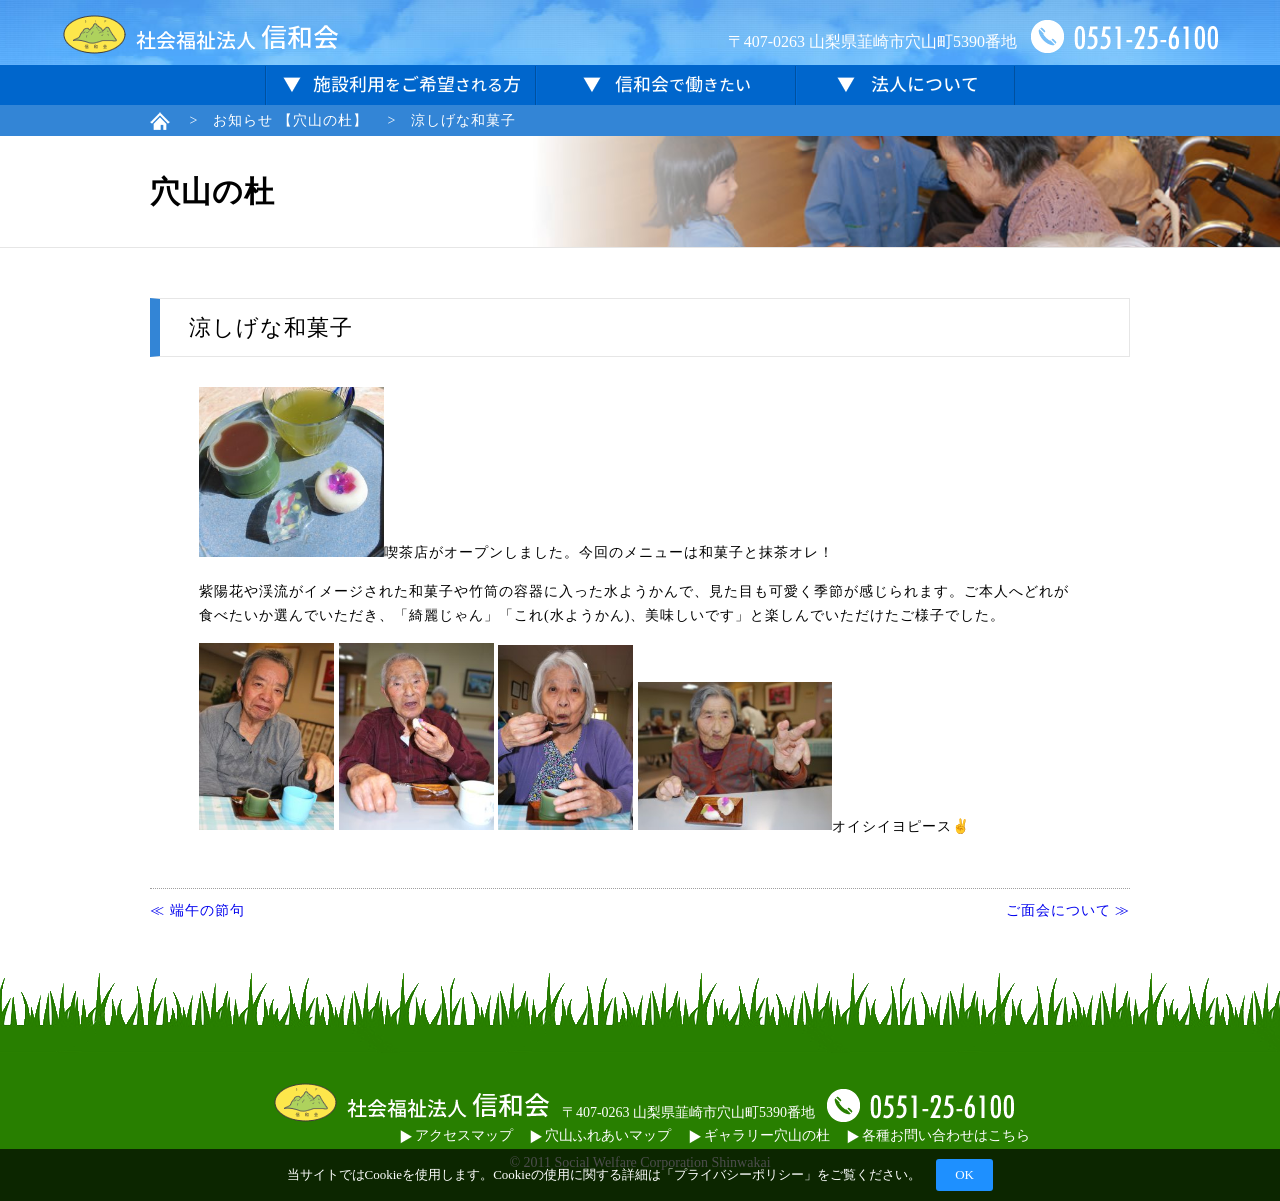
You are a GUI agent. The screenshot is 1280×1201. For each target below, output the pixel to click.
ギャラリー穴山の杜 (759, 1135)
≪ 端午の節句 (197, 910)
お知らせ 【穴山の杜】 (290, 120)
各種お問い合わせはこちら (938, 1135)
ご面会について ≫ (1068, 910)
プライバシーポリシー (739, 1174)
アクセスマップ (456, 1135)
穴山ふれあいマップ (600, 1135)
